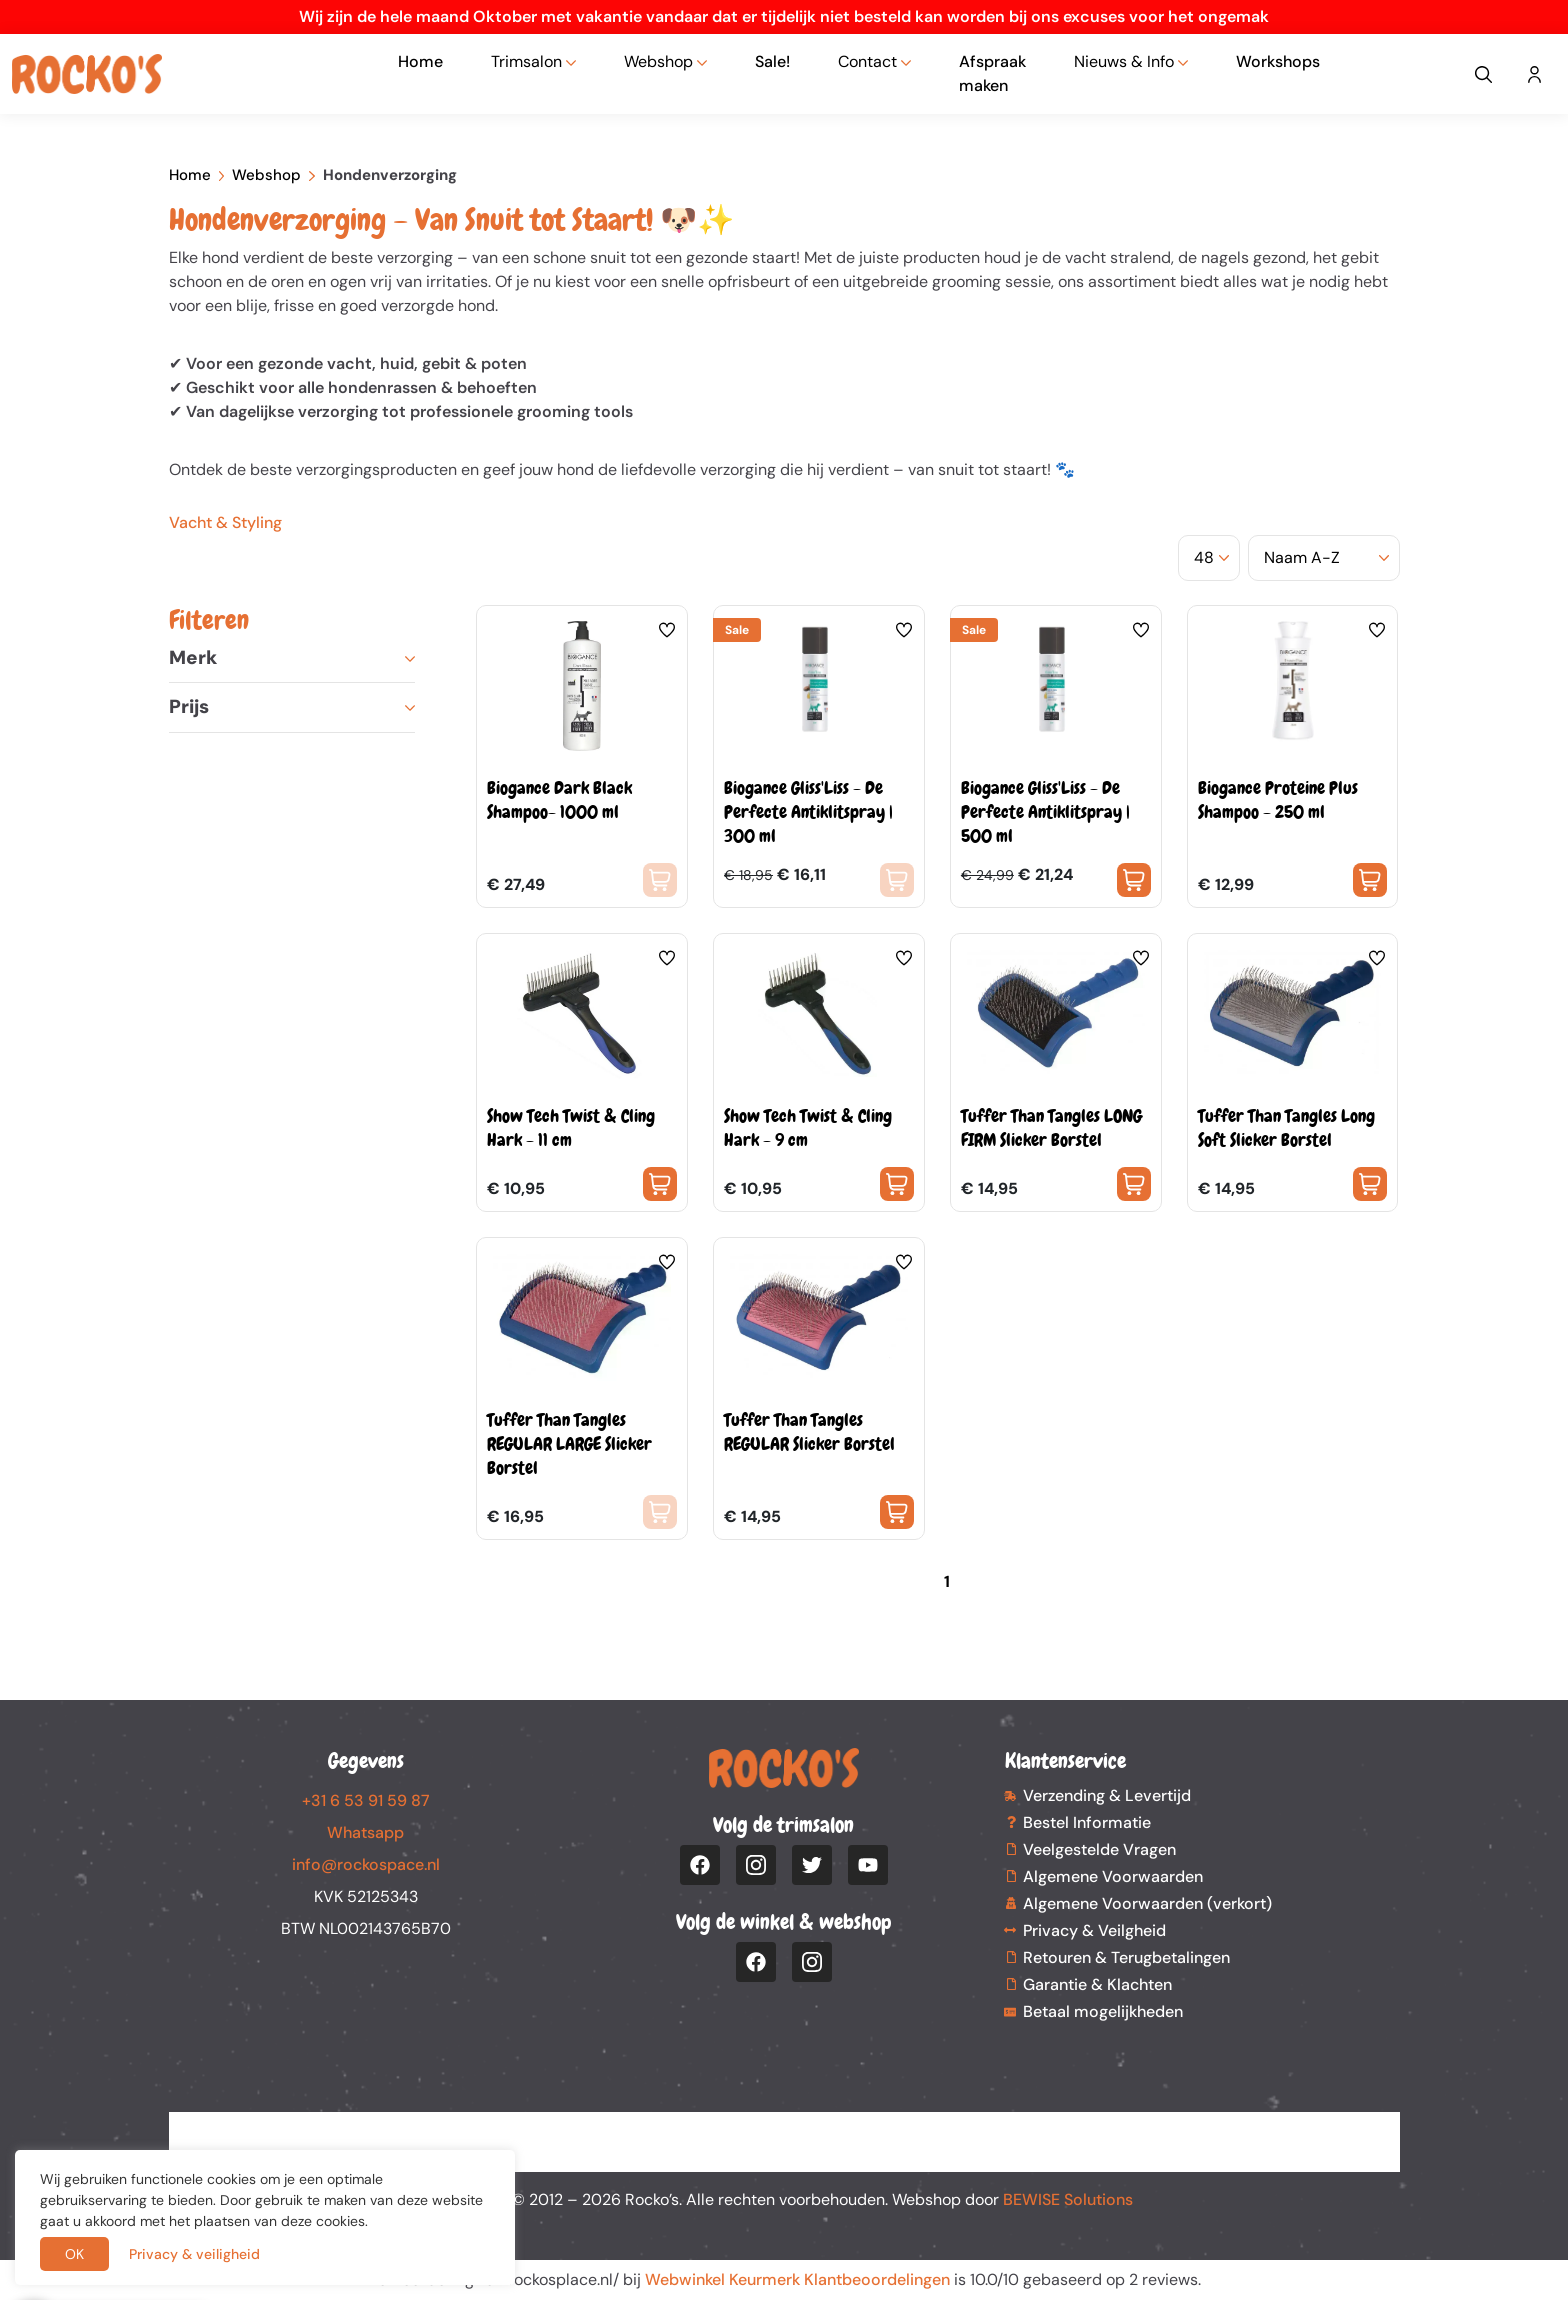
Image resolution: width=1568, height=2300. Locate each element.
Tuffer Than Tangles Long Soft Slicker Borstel (1286, 1127)
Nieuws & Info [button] (1124, 61)
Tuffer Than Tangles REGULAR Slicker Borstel (809, 1431)
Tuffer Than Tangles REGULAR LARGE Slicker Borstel (569, 1443)
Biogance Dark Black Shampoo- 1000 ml (559, 799)
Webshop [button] (658, 61)
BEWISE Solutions (1068, 2199)
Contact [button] (867, 61)
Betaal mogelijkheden (1103, 2011)
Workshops (1278, 61)
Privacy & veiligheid (194, 2254)
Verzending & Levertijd (1107, 1795)
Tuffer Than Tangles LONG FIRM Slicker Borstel (1051, 1127)
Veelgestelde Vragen (1099, 1849)
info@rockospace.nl (366, 1864)
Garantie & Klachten (1097, 1984)
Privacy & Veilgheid (1094, 1930)
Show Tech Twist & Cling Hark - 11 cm (571, 1127)
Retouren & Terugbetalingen (1126, 1957)
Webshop (266, 175)
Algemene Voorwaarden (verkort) (1147, 1903)
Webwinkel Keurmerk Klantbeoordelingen (797, 2279)
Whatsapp (365, 1832)
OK (74, 2254)
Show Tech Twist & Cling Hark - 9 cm (808, 1127)
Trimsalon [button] (526, 61)
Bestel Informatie (1087, 1822)
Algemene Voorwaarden (1113, 1876)
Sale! (772, 61)
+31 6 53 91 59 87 (366, 1800)
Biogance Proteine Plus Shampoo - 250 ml (1278, 799)
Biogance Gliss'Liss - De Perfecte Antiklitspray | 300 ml (808, 811)
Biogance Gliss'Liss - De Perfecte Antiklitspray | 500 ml (1045, 811)
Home (420, 61)
